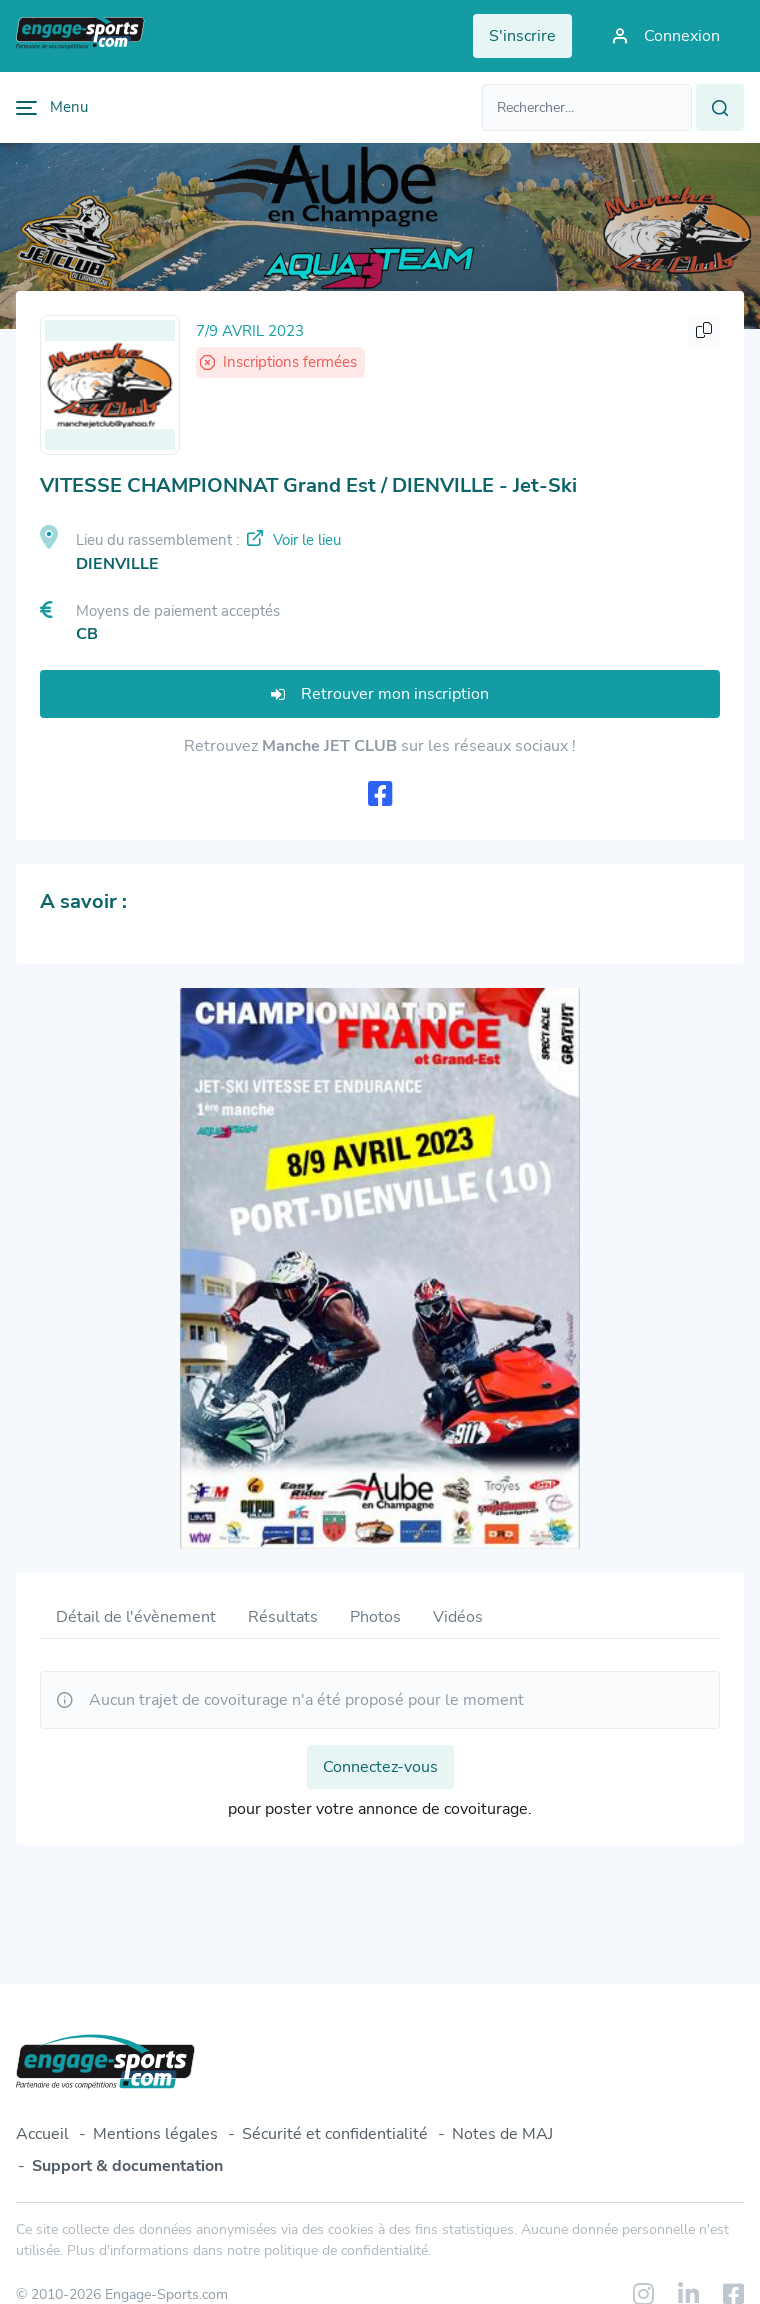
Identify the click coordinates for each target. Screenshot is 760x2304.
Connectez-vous (380, 1767)
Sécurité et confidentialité (335, 2134)
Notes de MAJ (502, 2134)
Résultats (283, 1617)
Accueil (42, 2134)
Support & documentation (127, 2166)
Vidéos (458, 1617)
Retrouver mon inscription (380, 694)
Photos (375, 1617)
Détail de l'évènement (136, 1617)
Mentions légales (155, 2134)
